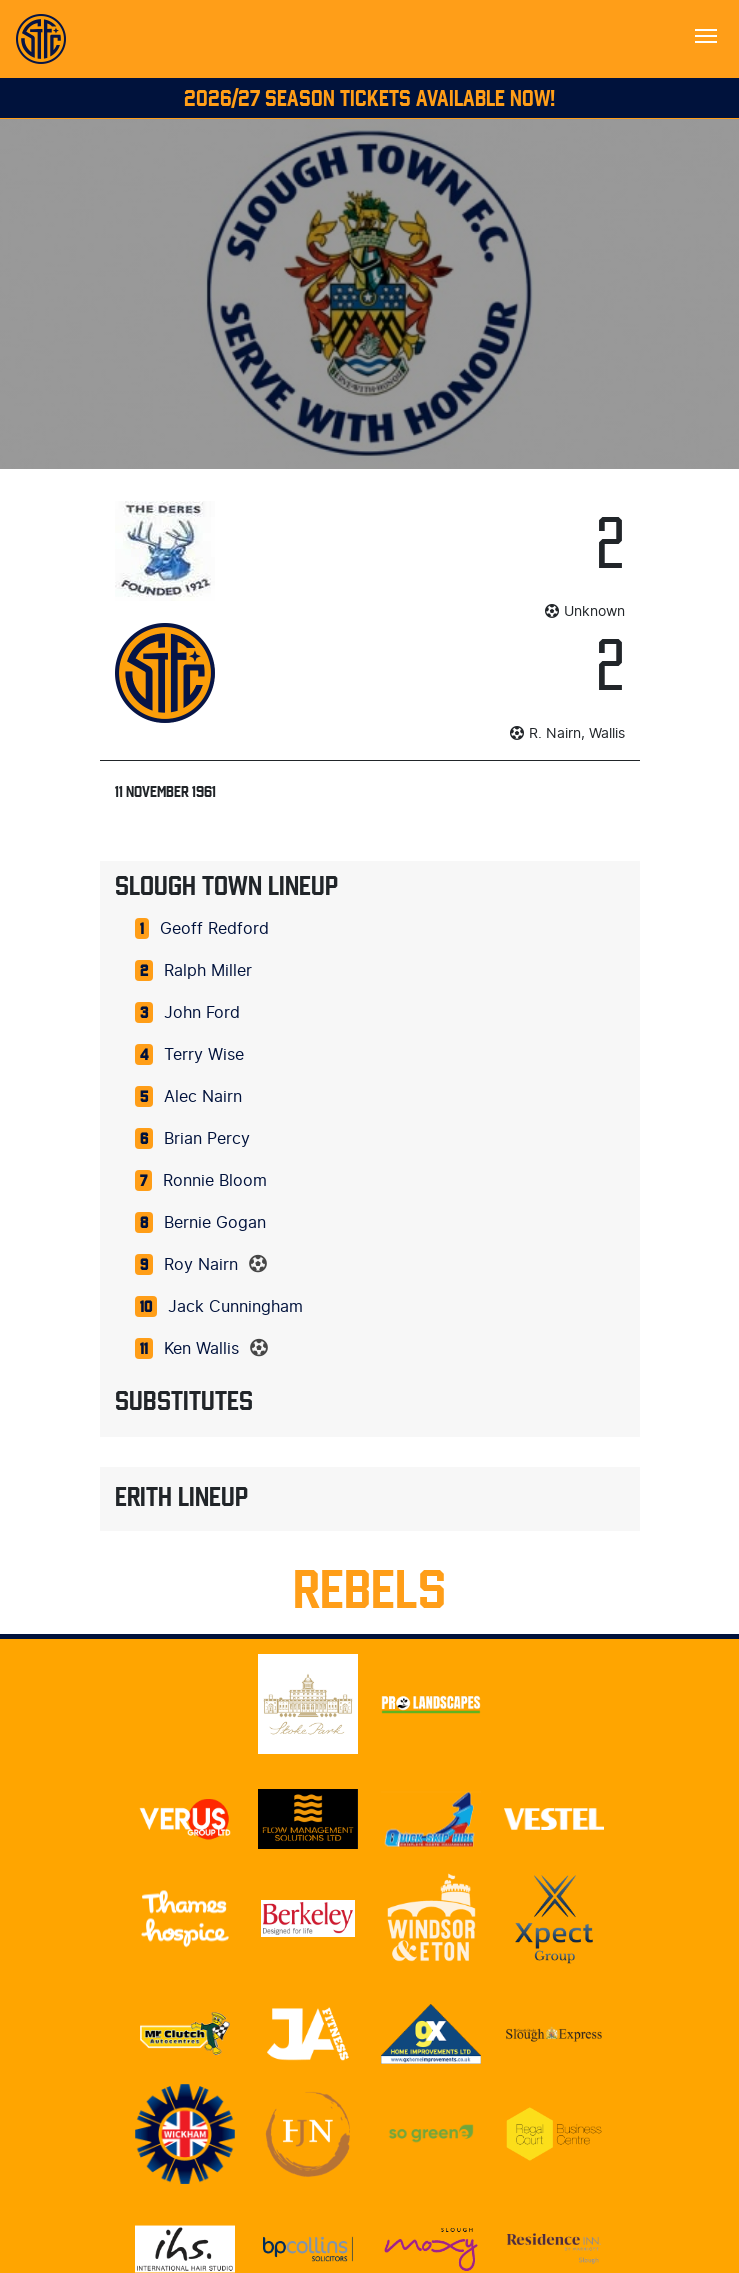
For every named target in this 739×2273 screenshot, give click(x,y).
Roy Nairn (201, 1265)
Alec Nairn (203, 1097)
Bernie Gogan (215, 1223)
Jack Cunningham (235, 1307)
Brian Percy (207, 1139)
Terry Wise (204, 1055)
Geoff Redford (214, 929)
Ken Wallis (201, 1349)
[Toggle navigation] (706, 34)
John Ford (202, 1013)
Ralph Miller (208, 971)
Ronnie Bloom (215, 1181)
